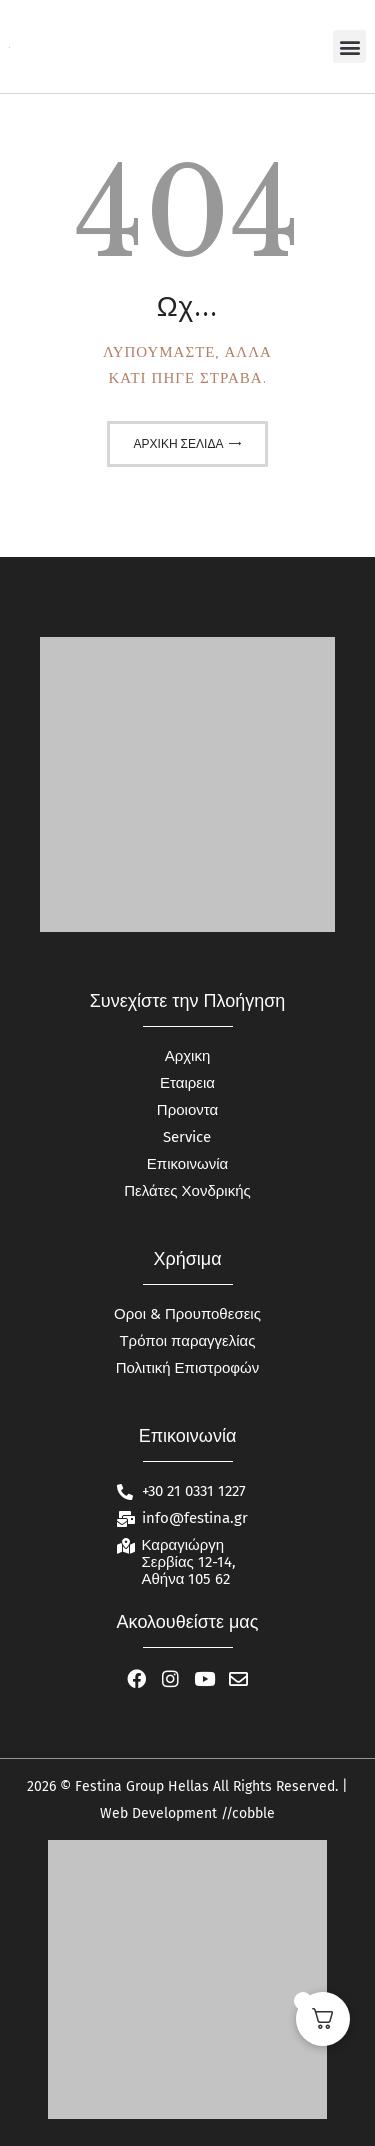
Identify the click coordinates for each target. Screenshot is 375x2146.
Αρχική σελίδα (179, 444)
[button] (349, 46)
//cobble (246, 1813)
